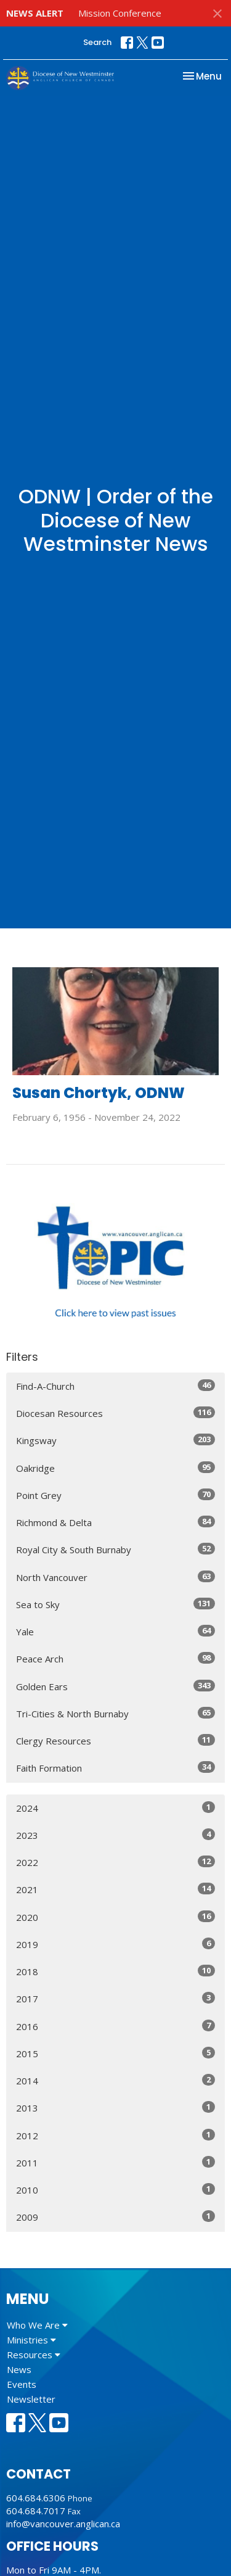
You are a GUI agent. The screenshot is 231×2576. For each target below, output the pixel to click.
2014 (115, 2080)
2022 (115, 1862)
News (19, 2369)
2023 (115, 1834)
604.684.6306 (35, 2497)
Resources (33, 2354)
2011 (115, 2162)
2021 (115, 1889)
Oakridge (115, 1467)
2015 (115, 2053)
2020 (115, 1916)
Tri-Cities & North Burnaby (115, 1713)
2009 (115, 2216)
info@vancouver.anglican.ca (63, 2523)
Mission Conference (119, 13)
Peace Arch (115, 1658)
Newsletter (31, 2399)
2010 (115, 2189)
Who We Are (37, 2325)
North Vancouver (115, 1577)
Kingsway (115, 1440)
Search (97, 42)
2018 (115, 1971)
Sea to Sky (115, 1604)
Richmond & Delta (115, 1522)
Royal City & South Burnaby (115, 1549)
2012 (115, 2135)
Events (21, 2384)
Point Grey (115, 1494)
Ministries (31, 2340)
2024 (115, 1807)
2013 (115, 2107)
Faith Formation (115, 1767)
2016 (115, 2026)
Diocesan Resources (115, 1412)
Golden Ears (115, 1686)
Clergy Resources (115, 1740)
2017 (115, 1998)
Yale (115, 1631)
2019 (115, 1944)
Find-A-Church (115, 1385)
